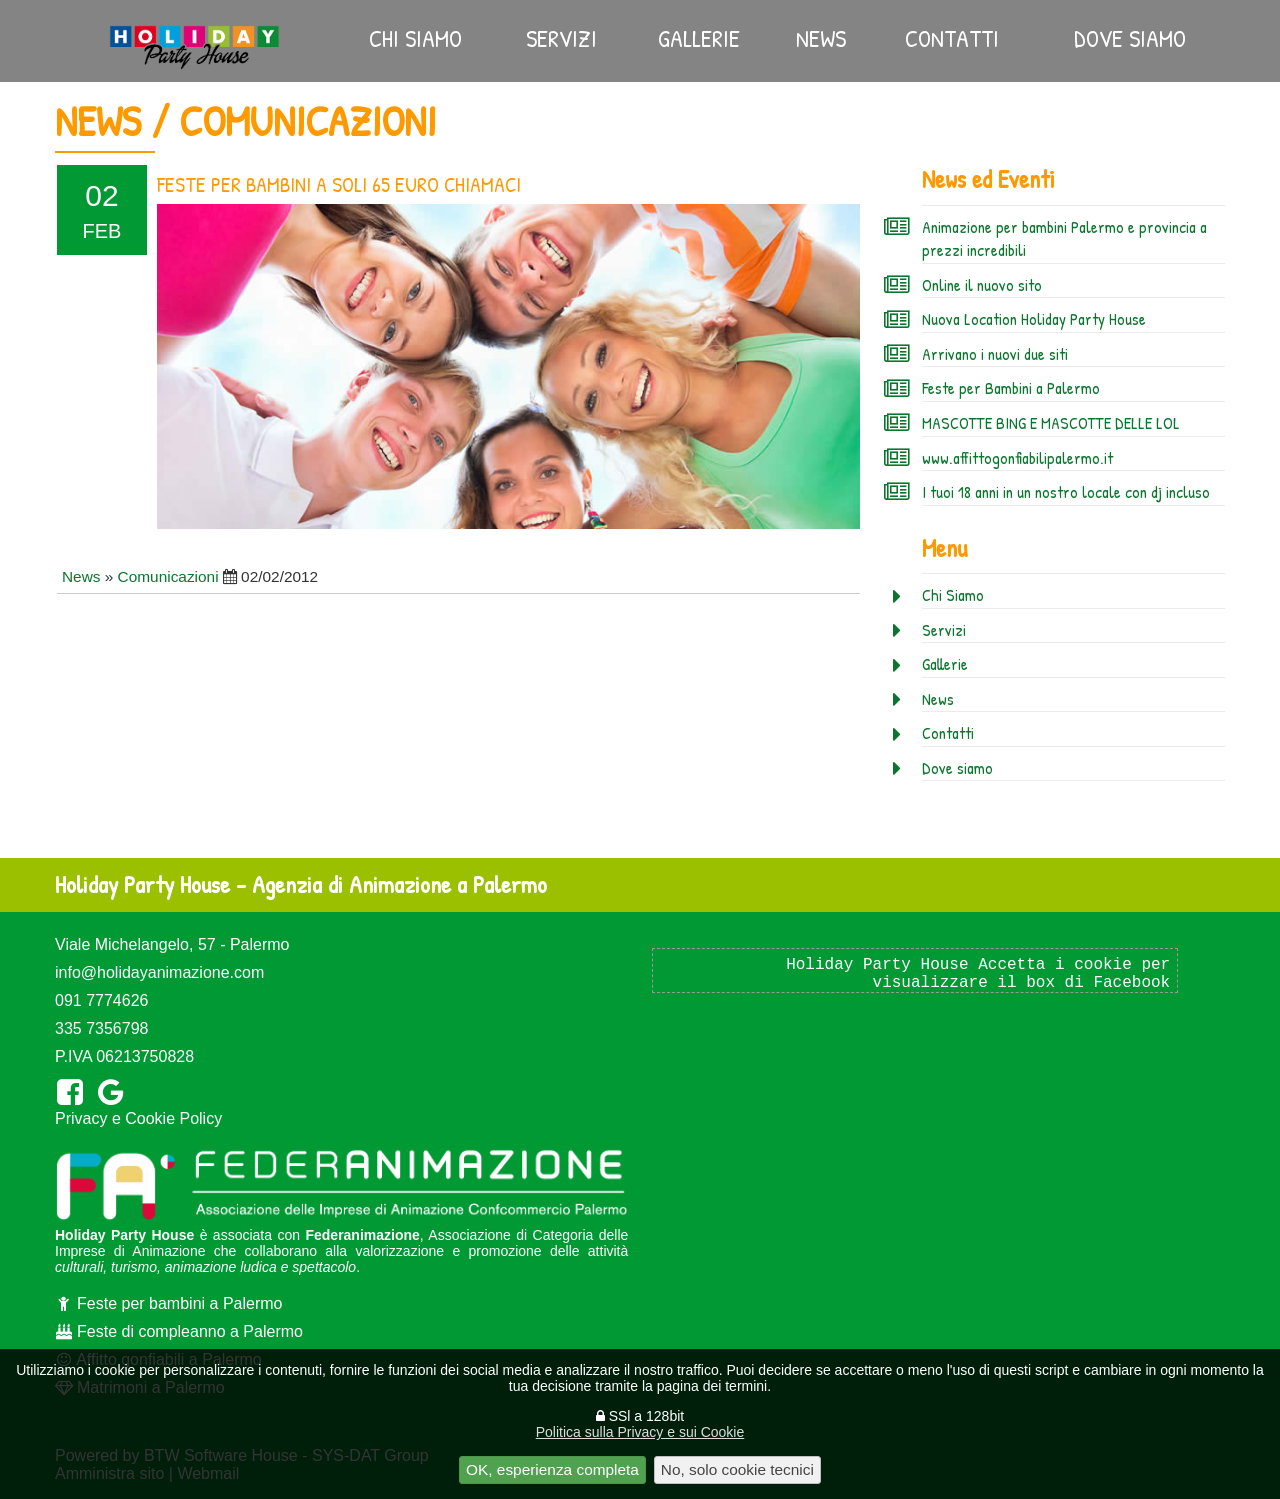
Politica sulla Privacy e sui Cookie (640, 1432)
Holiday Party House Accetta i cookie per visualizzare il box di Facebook (978, 974)
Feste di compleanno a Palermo (179, 1331)
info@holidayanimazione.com (159, 972)
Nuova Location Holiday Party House (1034, 319)
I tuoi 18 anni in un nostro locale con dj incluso (1066, 492)
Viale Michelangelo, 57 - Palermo (172, 944)
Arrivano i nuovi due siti (995, 354)
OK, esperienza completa (552, 1469)
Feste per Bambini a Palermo (1011, 388)
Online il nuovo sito (982, 285)
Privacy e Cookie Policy (138, 1118)
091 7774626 (101, 1000)
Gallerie (699, 38)
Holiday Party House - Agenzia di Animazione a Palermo (301, 884)
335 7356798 (101, 1028)
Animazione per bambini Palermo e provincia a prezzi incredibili (1064, 239)
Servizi (561, 38)
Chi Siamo (415, 38)
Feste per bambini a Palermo (168, 1303)
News (821, 38)
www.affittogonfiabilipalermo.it (1017, 458)
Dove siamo (1130, 38)
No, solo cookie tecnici (737, 1469)
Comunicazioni (168, 576)
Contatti (952, 38)
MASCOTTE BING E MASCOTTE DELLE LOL (1051, 423)
